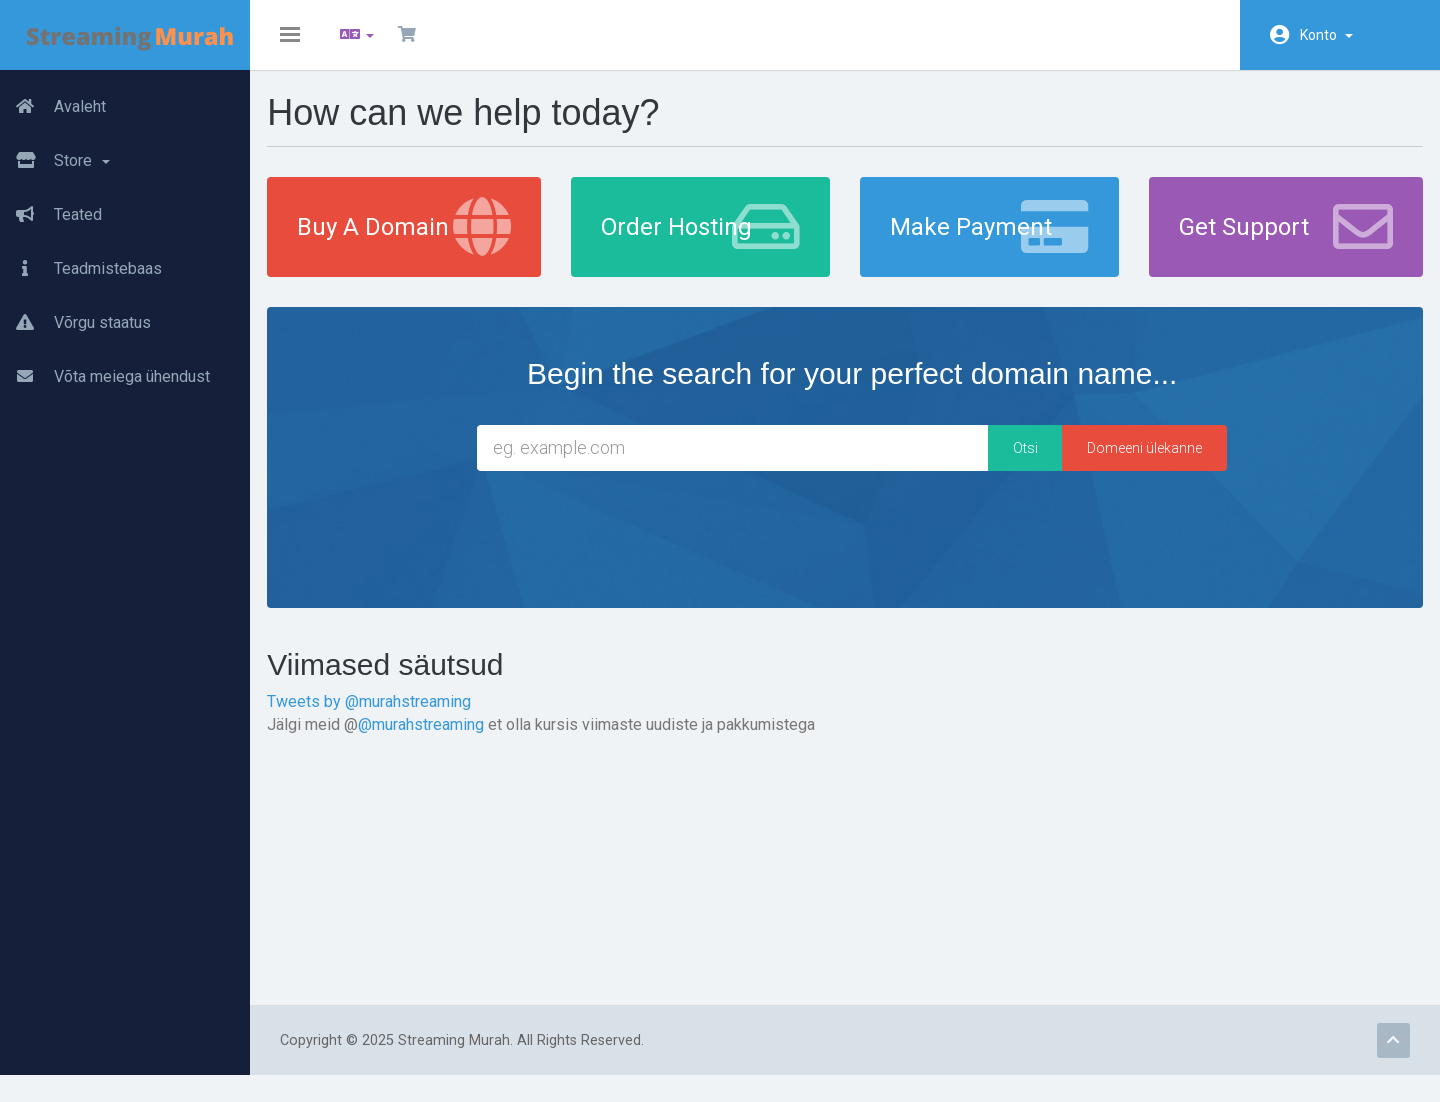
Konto (1326, 35)
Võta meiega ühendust (105, 377)
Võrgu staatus (75, 323)
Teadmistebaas (81, 269)
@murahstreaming (434, 736)
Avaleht (53, 107)
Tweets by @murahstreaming (382, 714)
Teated (51, 215)
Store (55, 161)
